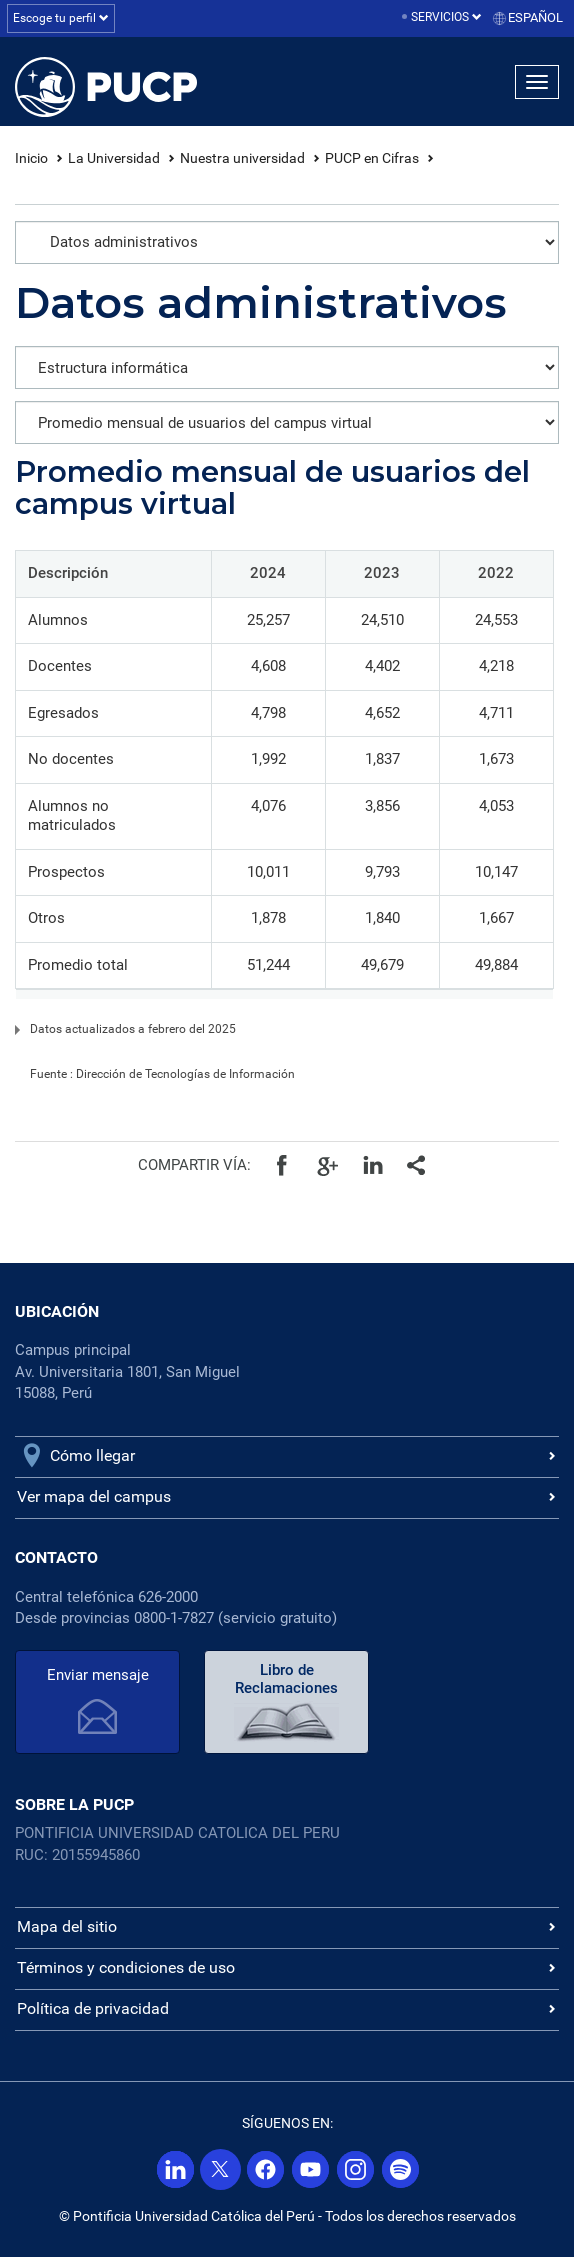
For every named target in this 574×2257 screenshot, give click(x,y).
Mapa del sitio (67, 1926)
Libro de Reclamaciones (286, 1679)
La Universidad (114, 158)
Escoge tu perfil (61, 18)
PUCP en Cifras (372, 158)
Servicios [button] (446, 17)
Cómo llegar (92, 1455)
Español (535, 17)
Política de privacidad (93, 2008)
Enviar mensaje (98, 1675)
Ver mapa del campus (94, 1496)
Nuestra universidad (242, 158)
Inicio (31, 158)
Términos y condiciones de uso (126, 1967)
